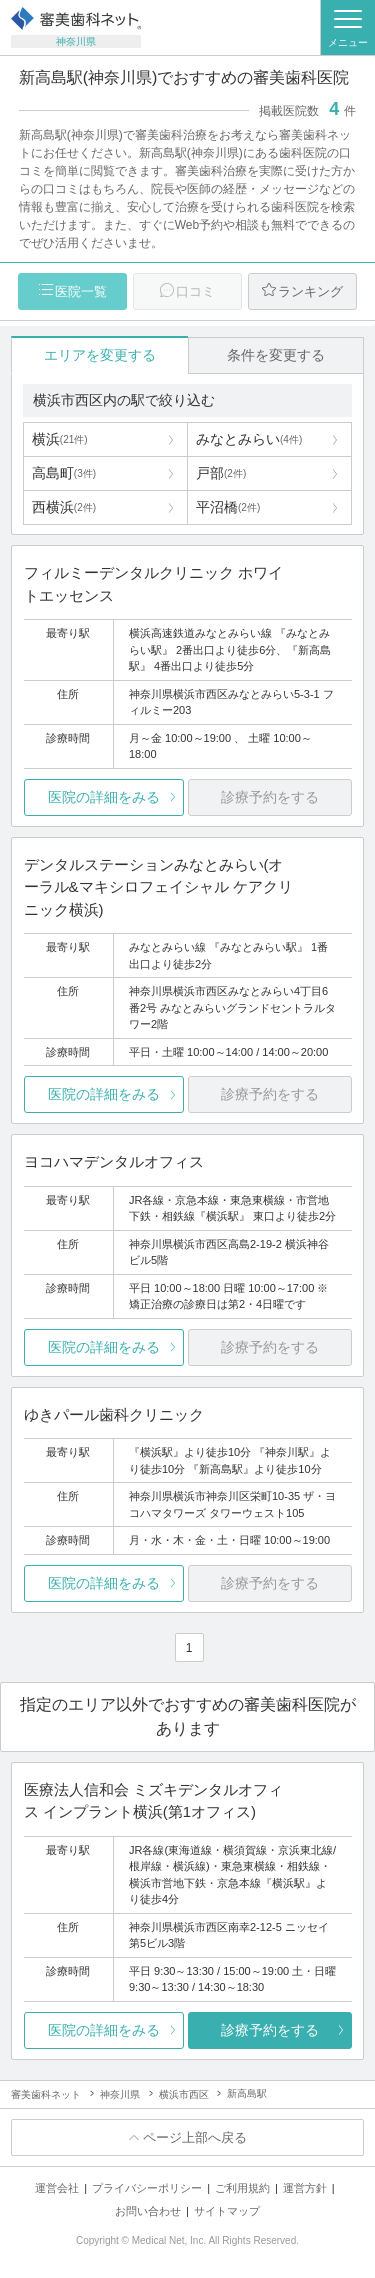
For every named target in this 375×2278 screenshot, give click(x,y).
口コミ (195, 291)
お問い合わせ (148, 2211)
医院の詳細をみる (104, 797)
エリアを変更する (100, 355)
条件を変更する (276, 355)
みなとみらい (249, 439)
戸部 (221, 473)
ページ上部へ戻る (195, 2137)
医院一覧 (81, 291)
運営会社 (57, 2188)
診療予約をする (270, 2030)
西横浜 (64, 507)
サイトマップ (227, 2211)
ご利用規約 (242, 2188)
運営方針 (305, 2188)
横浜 (60, 439)
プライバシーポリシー (147, 2188)
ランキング (310, 291)
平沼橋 (228, 507)
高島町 (64, 473)
